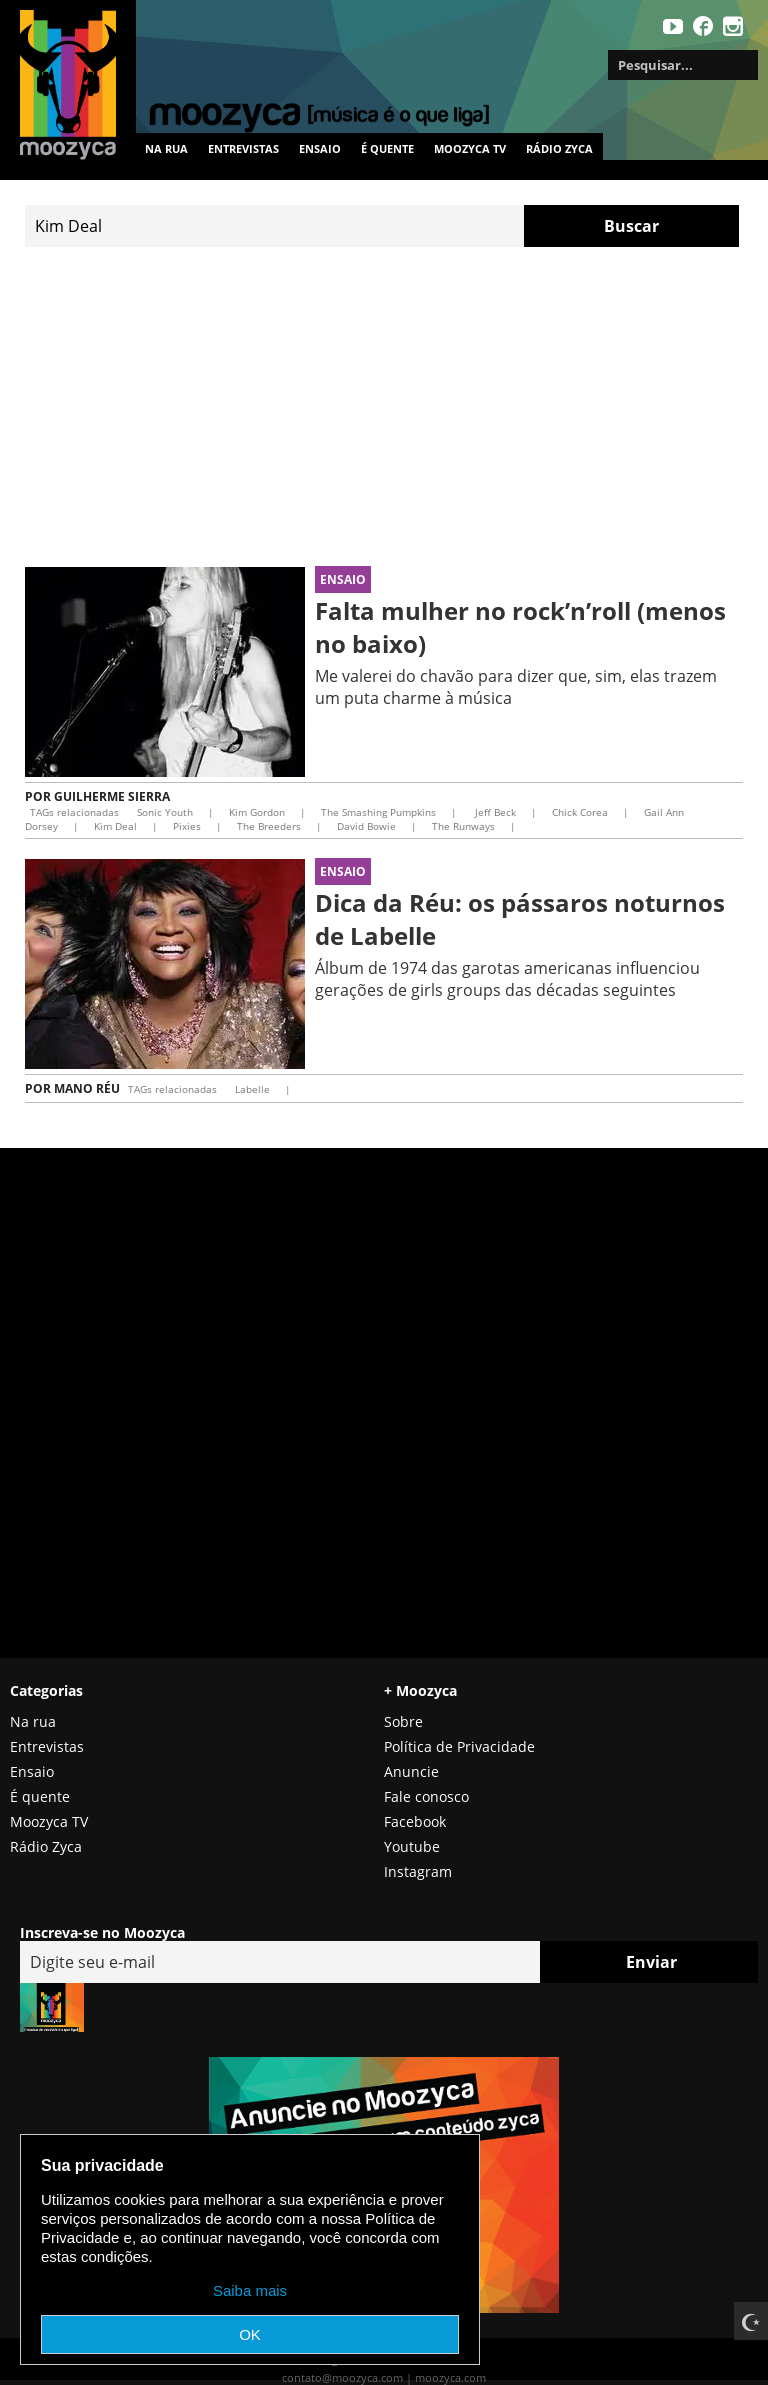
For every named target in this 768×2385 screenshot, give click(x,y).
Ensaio (320, 148)
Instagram (418, 1871)
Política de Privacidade (459, 1746)
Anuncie (411, 1771)
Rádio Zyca (559, 148)
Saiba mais (250, 2290)
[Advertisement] (384, 407)
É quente (387, 148)
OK (250, 2334)
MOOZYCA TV (470, 148)
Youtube (412, 1846)
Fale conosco (426, 1796)
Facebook (415, 1821)
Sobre (403, 1721)
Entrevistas (243, 148)
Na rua (166, 148)
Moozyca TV (49, 1821)
